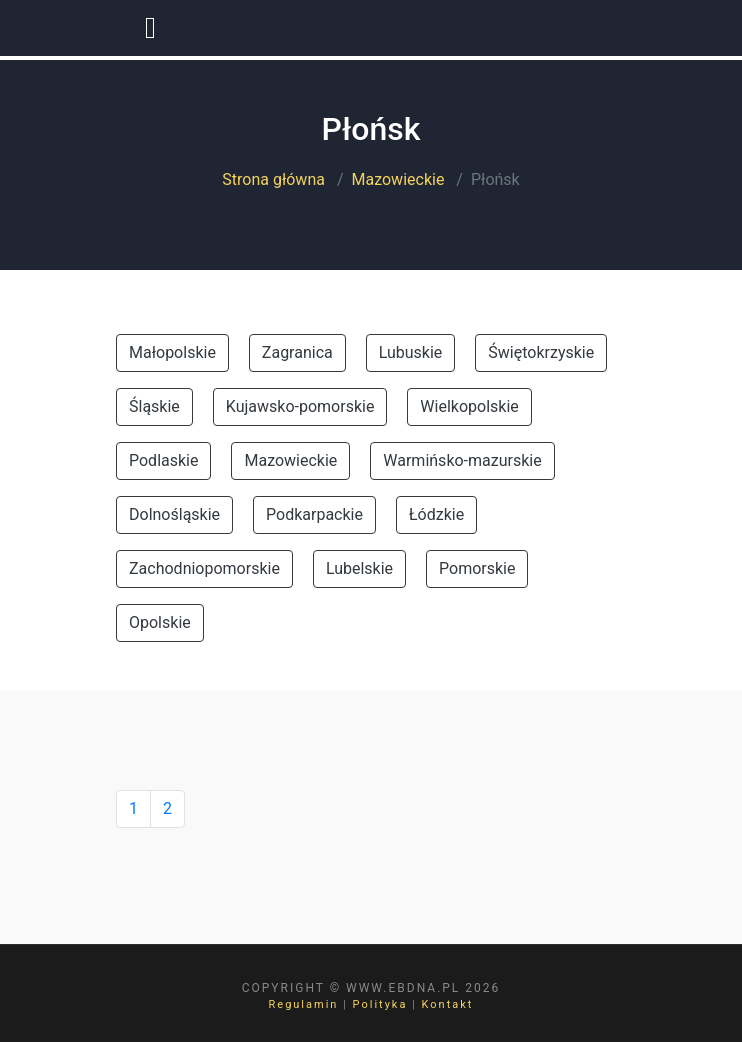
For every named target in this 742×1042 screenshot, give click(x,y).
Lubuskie (411, 352)
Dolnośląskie (174, 514)
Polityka (380, 1004)
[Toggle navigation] (150, 28)
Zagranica (297, 352)
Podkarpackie (314, 514)
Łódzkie (436, 514)
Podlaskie (163, 460)
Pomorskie (477, 568)
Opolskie (160, 622)
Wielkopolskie (469, 406)
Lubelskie (359, 568)
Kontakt (448, 1004)
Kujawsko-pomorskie (300, 406)
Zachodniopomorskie (204, 568)
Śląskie (154, 406)
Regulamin (304, 1004)
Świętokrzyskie (541, 352)
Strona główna (273, 179)
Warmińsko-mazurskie (462, 460)
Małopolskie (172, 352)
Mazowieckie (398, 179)
